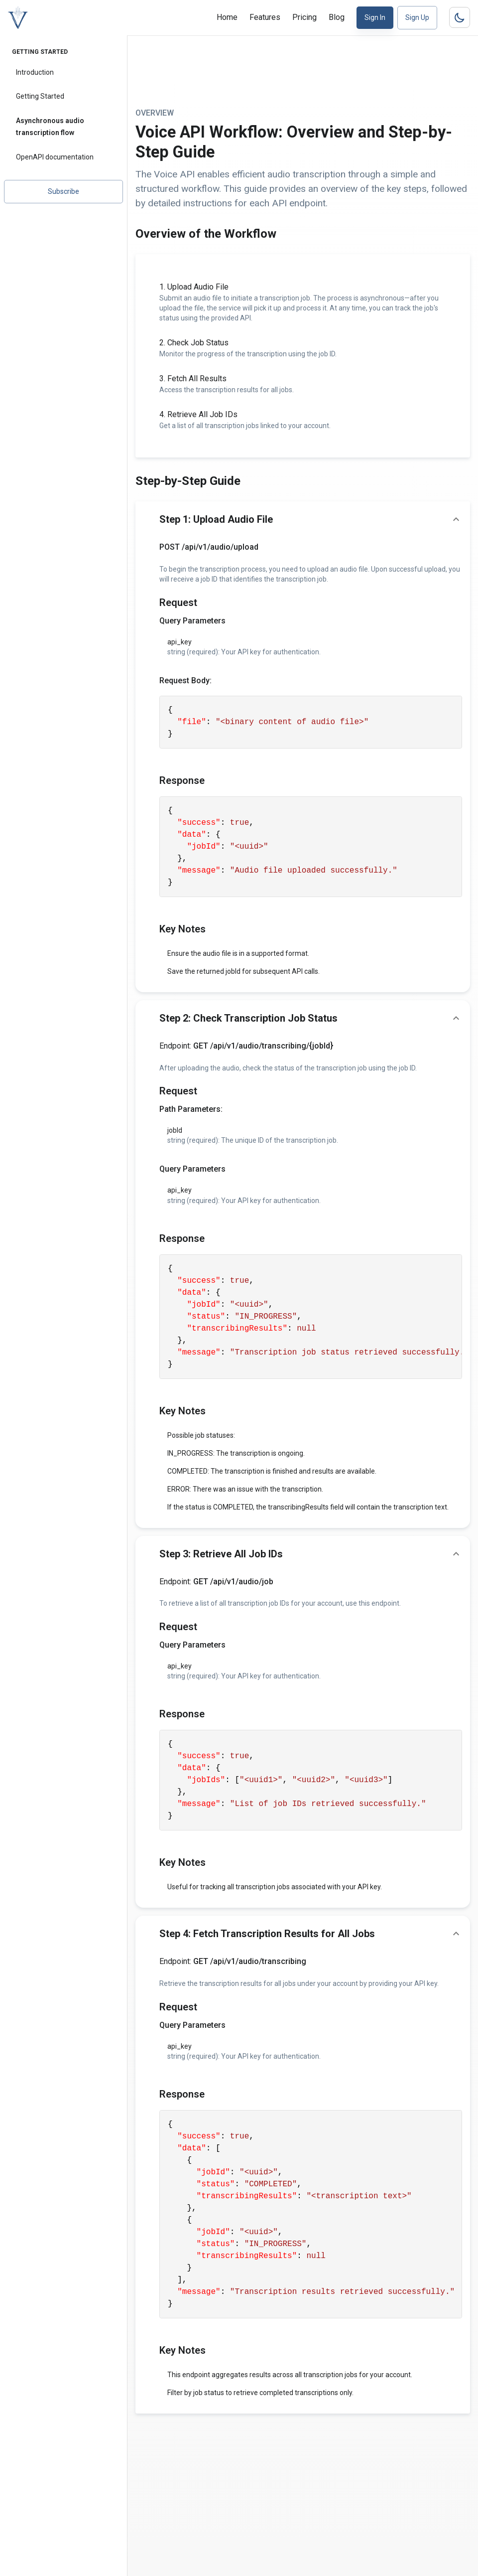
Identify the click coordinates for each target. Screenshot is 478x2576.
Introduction (35, 72)
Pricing (304, 17)
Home (227, 17)
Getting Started (40, 96)
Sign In (374, 17)
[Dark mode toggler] (459, 17)
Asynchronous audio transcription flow (50, 127)
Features (264, 17)
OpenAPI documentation (55, 157)
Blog (337, 17)
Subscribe (63, 191)
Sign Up (417, 17)
